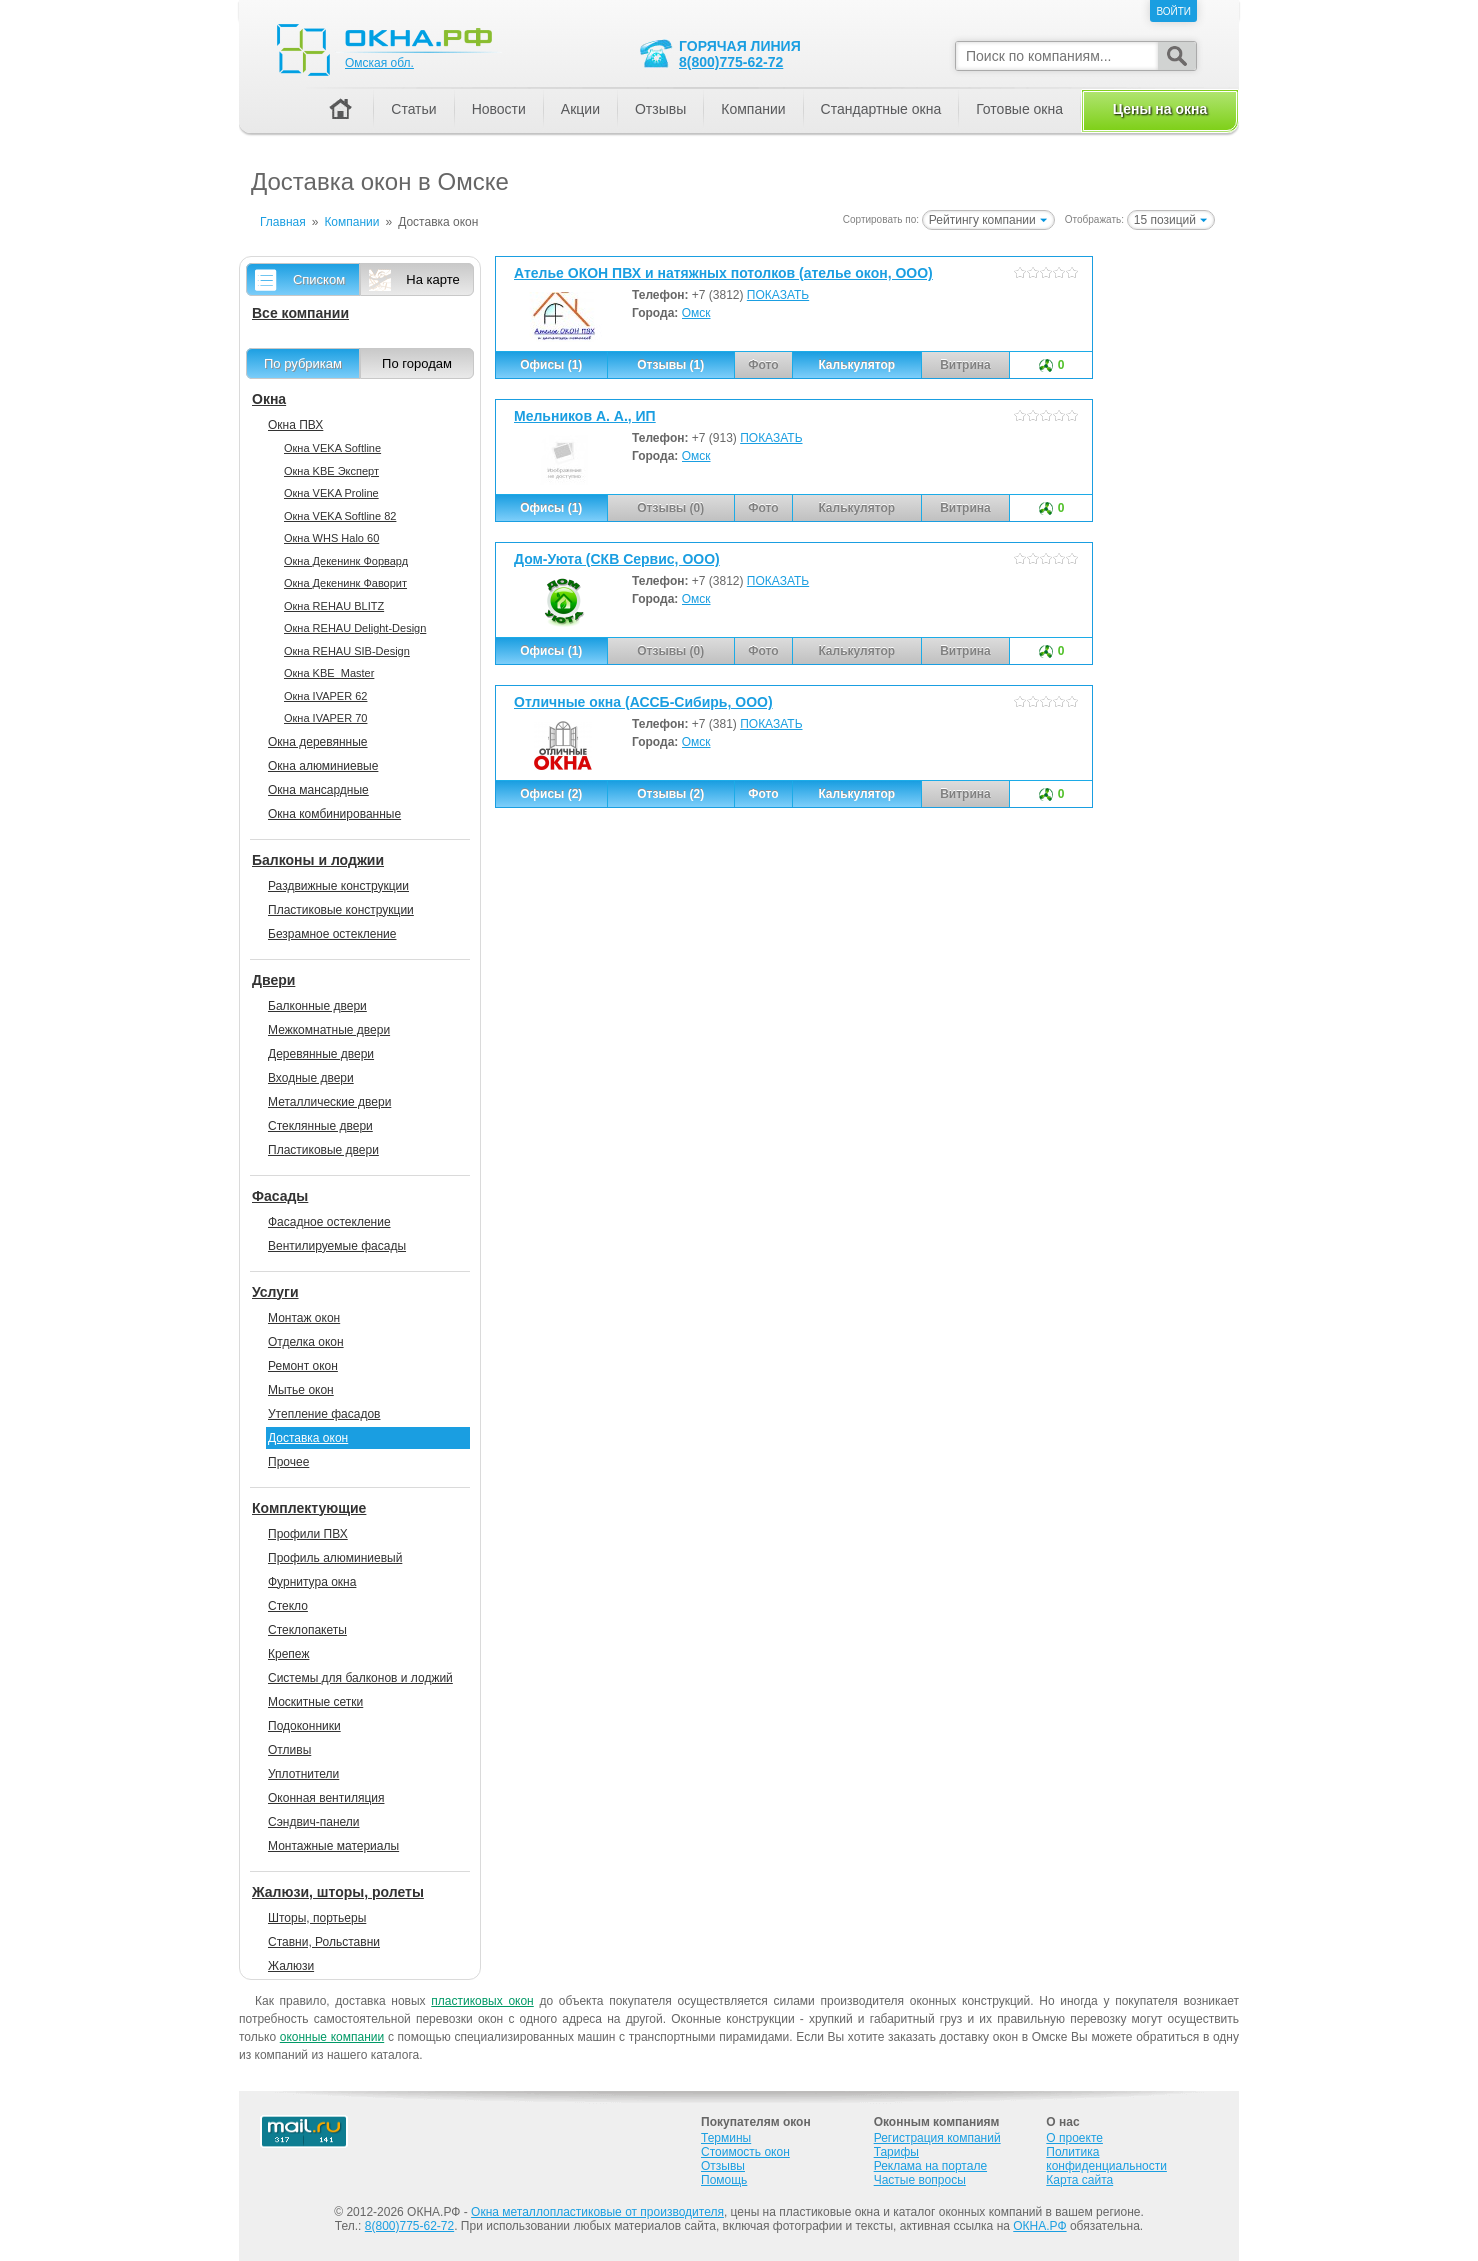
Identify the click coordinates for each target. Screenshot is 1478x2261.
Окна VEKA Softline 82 (340, 516)
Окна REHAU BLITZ (334, 606)
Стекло (288, 1606)
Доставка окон (308, 1438)
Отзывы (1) (670, 365)
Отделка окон (306, 1342)
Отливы (289, 1750)
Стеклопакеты (307, 1630)
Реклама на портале (930, 2166)
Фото (763, 794)
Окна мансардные (318, 790)
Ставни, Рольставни (324, 1942)
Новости (499, 109)
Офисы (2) (551, 794)
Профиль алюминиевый (335, 1558)
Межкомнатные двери (329, 1030)
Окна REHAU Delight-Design (355, 628)
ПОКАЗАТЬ (778, 295)
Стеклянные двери (320, 1126)
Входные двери (311, 1078)
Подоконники (304, 1726)
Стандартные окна (881, 109)
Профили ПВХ (308, 1534)
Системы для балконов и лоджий (360, 1678)
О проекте (1074, 2138)
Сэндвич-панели (314, 1822)
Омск (696, 313)
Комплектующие (309, 1508)
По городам (417, 363)
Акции (580, 109)
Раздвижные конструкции (338, 886)
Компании (753, 109)
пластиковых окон (482, 2001)
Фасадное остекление (329, 1222)
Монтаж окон (304, 1318)
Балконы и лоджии (318, 860)
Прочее (288, 1462)
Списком (319, 279)
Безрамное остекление (332, 934)
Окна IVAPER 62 (325, 696)
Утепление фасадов (324, 1414)
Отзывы (660, 109)
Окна (269, 399)
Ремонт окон (303, 1366)
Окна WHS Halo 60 (331, 538)
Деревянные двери (321, 1054)
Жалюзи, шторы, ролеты (338, 1892)
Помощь (724, 2180)
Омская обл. (379, 63)
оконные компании (332, 2037)
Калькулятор (856, 365)
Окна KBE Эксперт (331, 471)
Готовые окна (1019, 109)
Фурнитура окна (312, 1582)
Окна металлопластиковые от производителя (597, 2212)
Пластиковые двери (323, 1150)
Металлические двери (329, 1102)
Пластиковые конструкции (341, 910)
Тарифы (896, 2152)
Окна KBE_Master (329, 673)
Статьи (413, 109)
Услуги (275, 1292)
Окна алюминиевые (323, 766)
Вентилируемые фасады (337, 1246)
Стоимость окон (745, 2152)
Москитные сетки (315, 1702)
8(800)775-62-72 (731, 62)
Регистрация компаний (937, 2138)
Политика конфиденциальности (1106, 2159)
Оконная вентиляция (326, 1798)
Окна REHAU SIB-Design (347, 651)
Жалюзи (291, 1966)
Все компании (300, 313)
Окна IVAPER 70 (325, 718)
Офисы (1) (551, 365)
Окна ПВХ (295, 425)
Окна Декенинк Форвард (346, 561)
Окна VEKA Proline (331, 493)
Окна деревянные (318, 742)
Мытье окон (301, 1390)
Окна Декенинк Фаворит (345, 583)
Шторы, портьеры (317, 1918)
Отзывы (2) (670, 794)
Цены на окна (1160, 109)
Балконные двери (317, 1006)
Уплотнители (303, 1774)
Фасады (280, 1196)
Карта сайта (1079, 2180)
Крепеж (288, 1654)
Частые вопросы (920, 2180)
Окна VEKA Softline (332, 448)
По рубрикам (303, 363)
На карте (432, 279)
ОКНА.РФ (1039, 2226)
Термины (726, 2138)
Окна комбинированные (334, 814)
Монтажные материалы (333, 1846)
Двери (273, 980)
